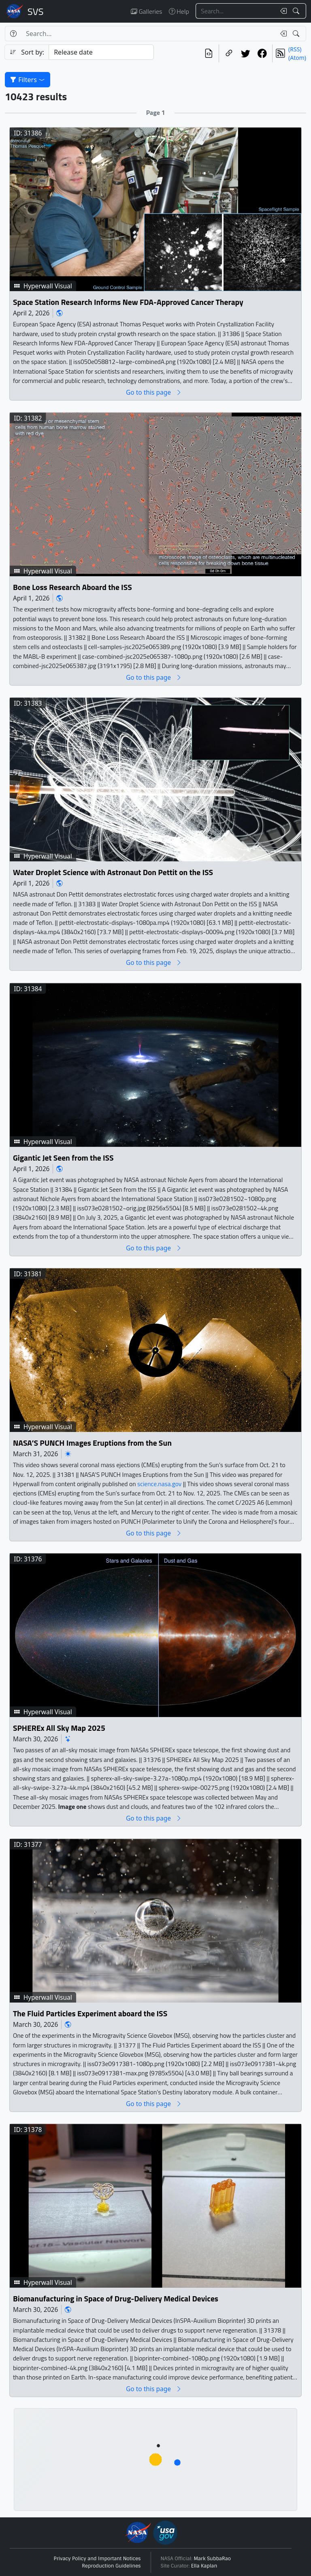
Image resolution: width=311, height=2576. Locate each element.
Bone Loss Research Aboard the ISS (72, 587)
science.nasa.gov (159, 1484)
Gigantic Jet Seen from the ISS (63, 1157)
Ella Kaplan (204, 2566)
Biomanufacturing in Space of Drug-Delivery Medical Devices (115, 2298)
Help (179, 11)
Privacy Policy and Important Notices (97, 2558)
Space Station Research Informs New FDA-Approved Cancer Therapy (128, 302)
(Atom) (297, 57)
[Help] (13, 33)
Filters (27, 79)
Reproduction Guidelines (111, 2566)
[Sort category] (101, 52)
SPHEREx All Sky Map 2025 (59, 1728)
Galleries (146, 11)
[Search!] (297, 11)
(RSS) (294, 49)
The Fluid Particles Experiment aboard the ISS (90, 2013)
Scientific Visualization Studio (35, 11)
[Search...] (236, 11)
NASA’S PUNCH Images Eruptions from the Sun (92, 1443)
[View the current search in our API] (208, 53)
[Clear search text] (281, 11)
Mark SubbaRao (212, 2558)
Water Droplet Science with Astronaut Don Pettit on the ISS (113, 872)
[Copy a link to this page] (229, 53)
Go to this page (154, 392)
